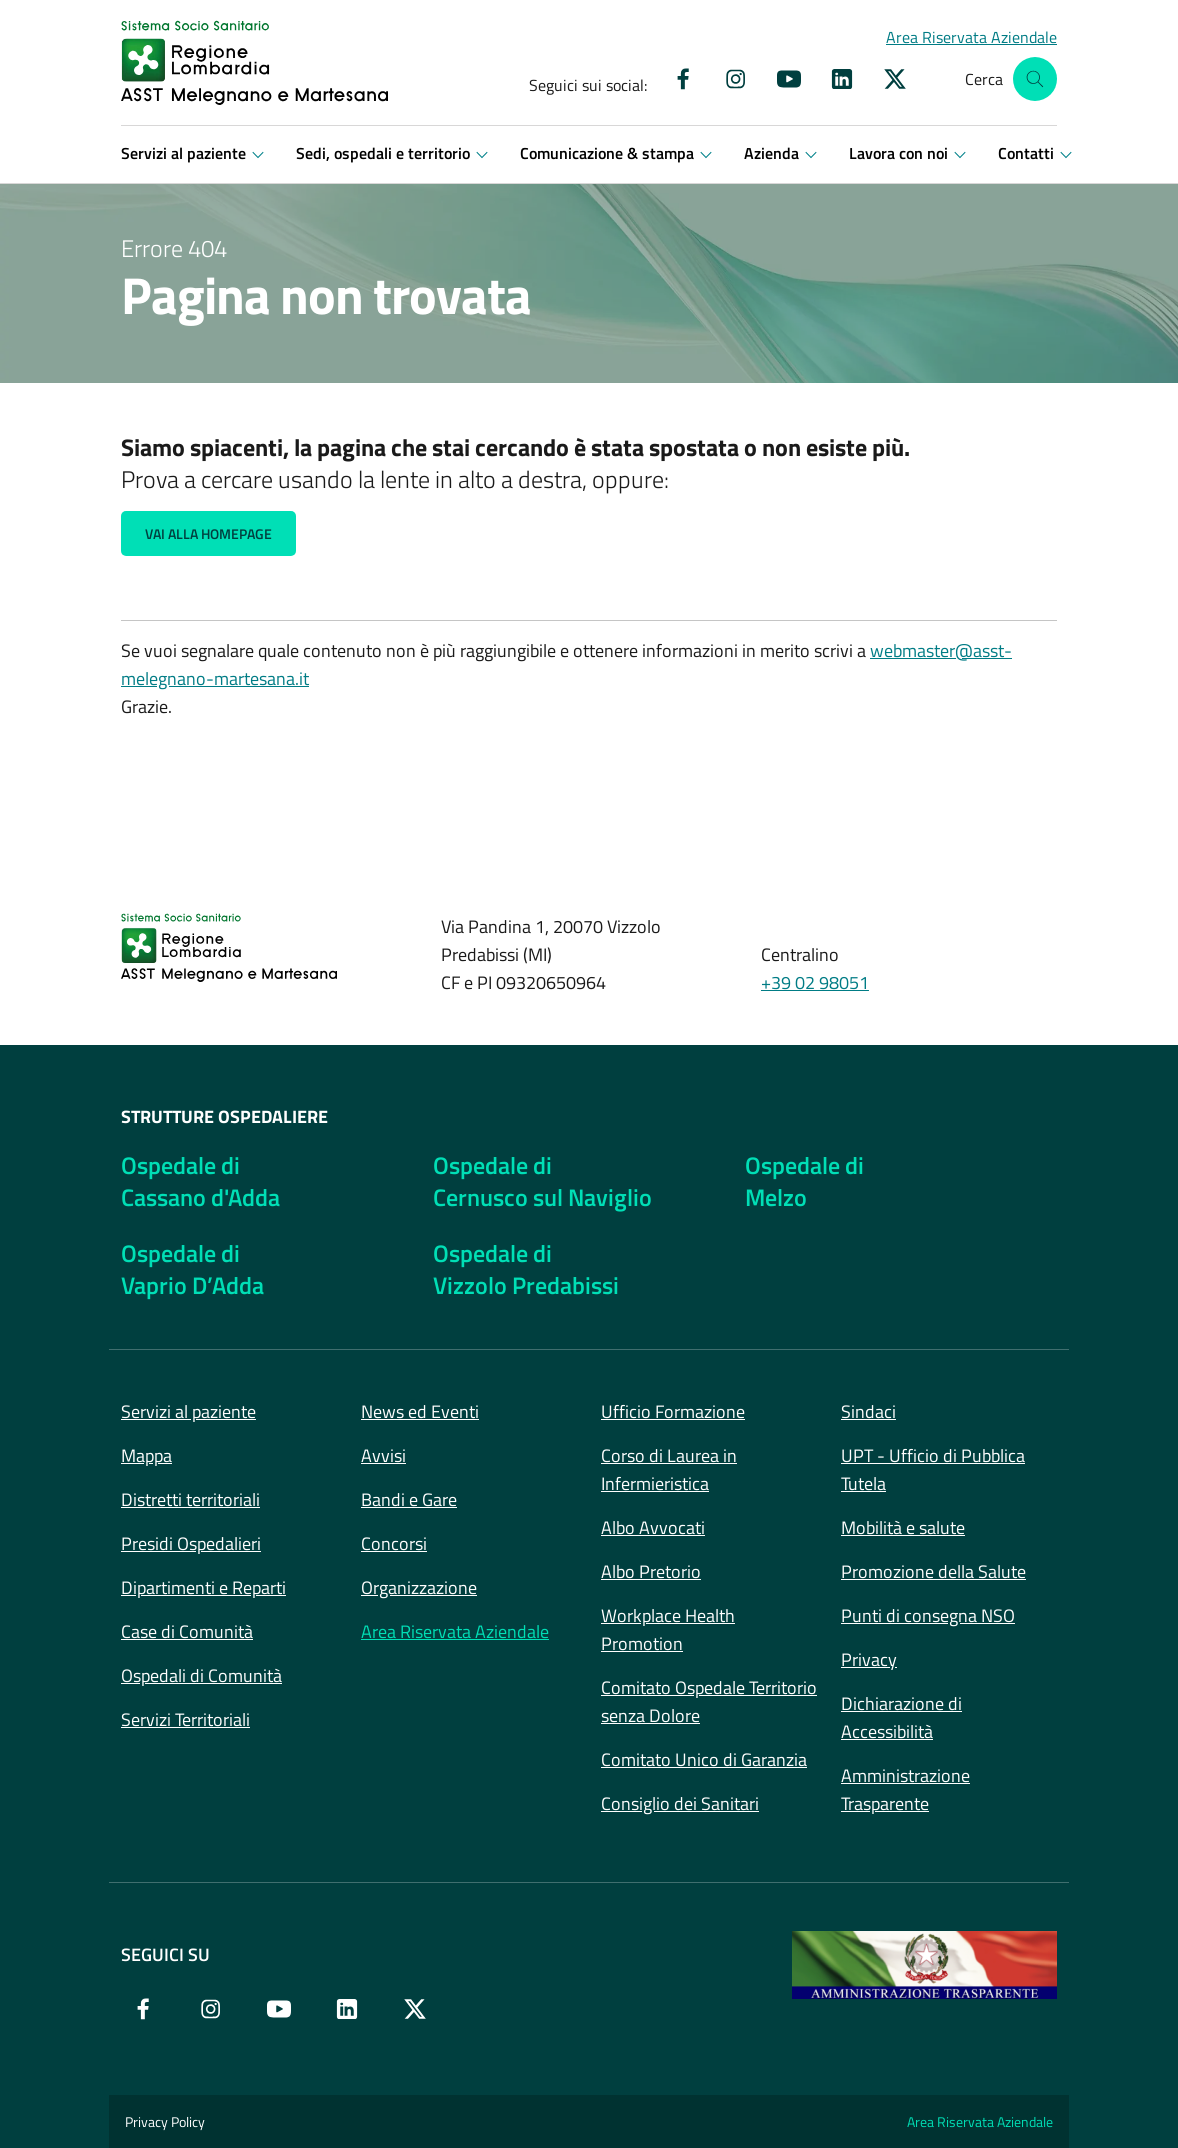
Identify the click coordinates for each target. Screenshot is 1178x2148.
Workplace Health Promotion (668, 1629)
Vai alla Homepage (208, 533)
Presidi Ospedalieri (191, 1543)
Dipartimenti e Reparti (203, 1587)
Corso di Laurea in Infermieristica (669, 1469)
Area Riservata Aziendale (455, 1631)
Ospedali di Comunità (201, 1675)
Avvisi (383, 1455)
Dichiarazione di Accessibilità (901, 1717)
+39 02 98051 (815, 982)
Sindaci (868, 1411)
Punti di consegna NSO (928, 1615)
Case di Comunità (187, 1631)
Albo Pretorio (651, 1571)
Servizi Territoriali (185, 1719)
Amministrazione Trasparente (905, 1789)
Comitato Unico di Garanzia (704, 1759)
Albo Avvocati (653, 1527)
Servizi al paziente (188, 1411)
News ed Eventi (420, 1411)
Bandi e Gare (409, 1499)
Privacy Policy (165, 2121)
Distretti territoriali (190, 1499)
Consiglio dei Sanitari (680, 1803)
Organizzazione (419, 1587)
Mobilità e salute (903, 1527)
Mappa (146, 1455)
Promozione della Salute (933, 1571)
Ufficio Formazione (673, 1411)
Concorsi (394, 1543)
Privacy (869, 1659)
